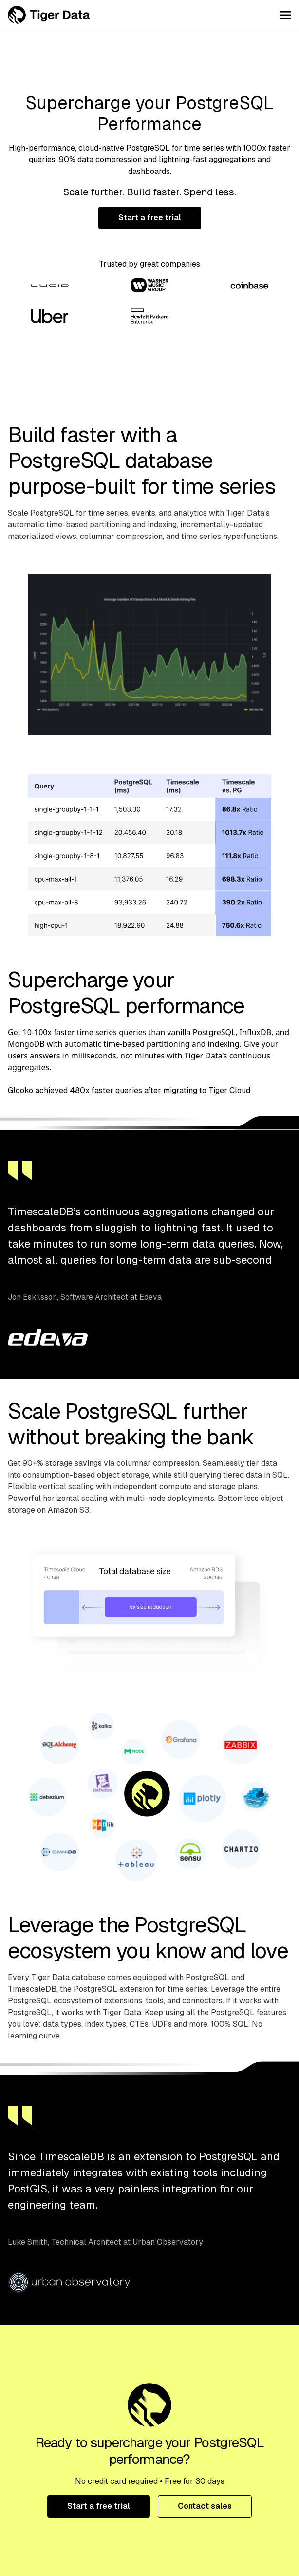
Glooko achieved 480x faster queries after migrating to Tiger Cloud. (130, 1090)
